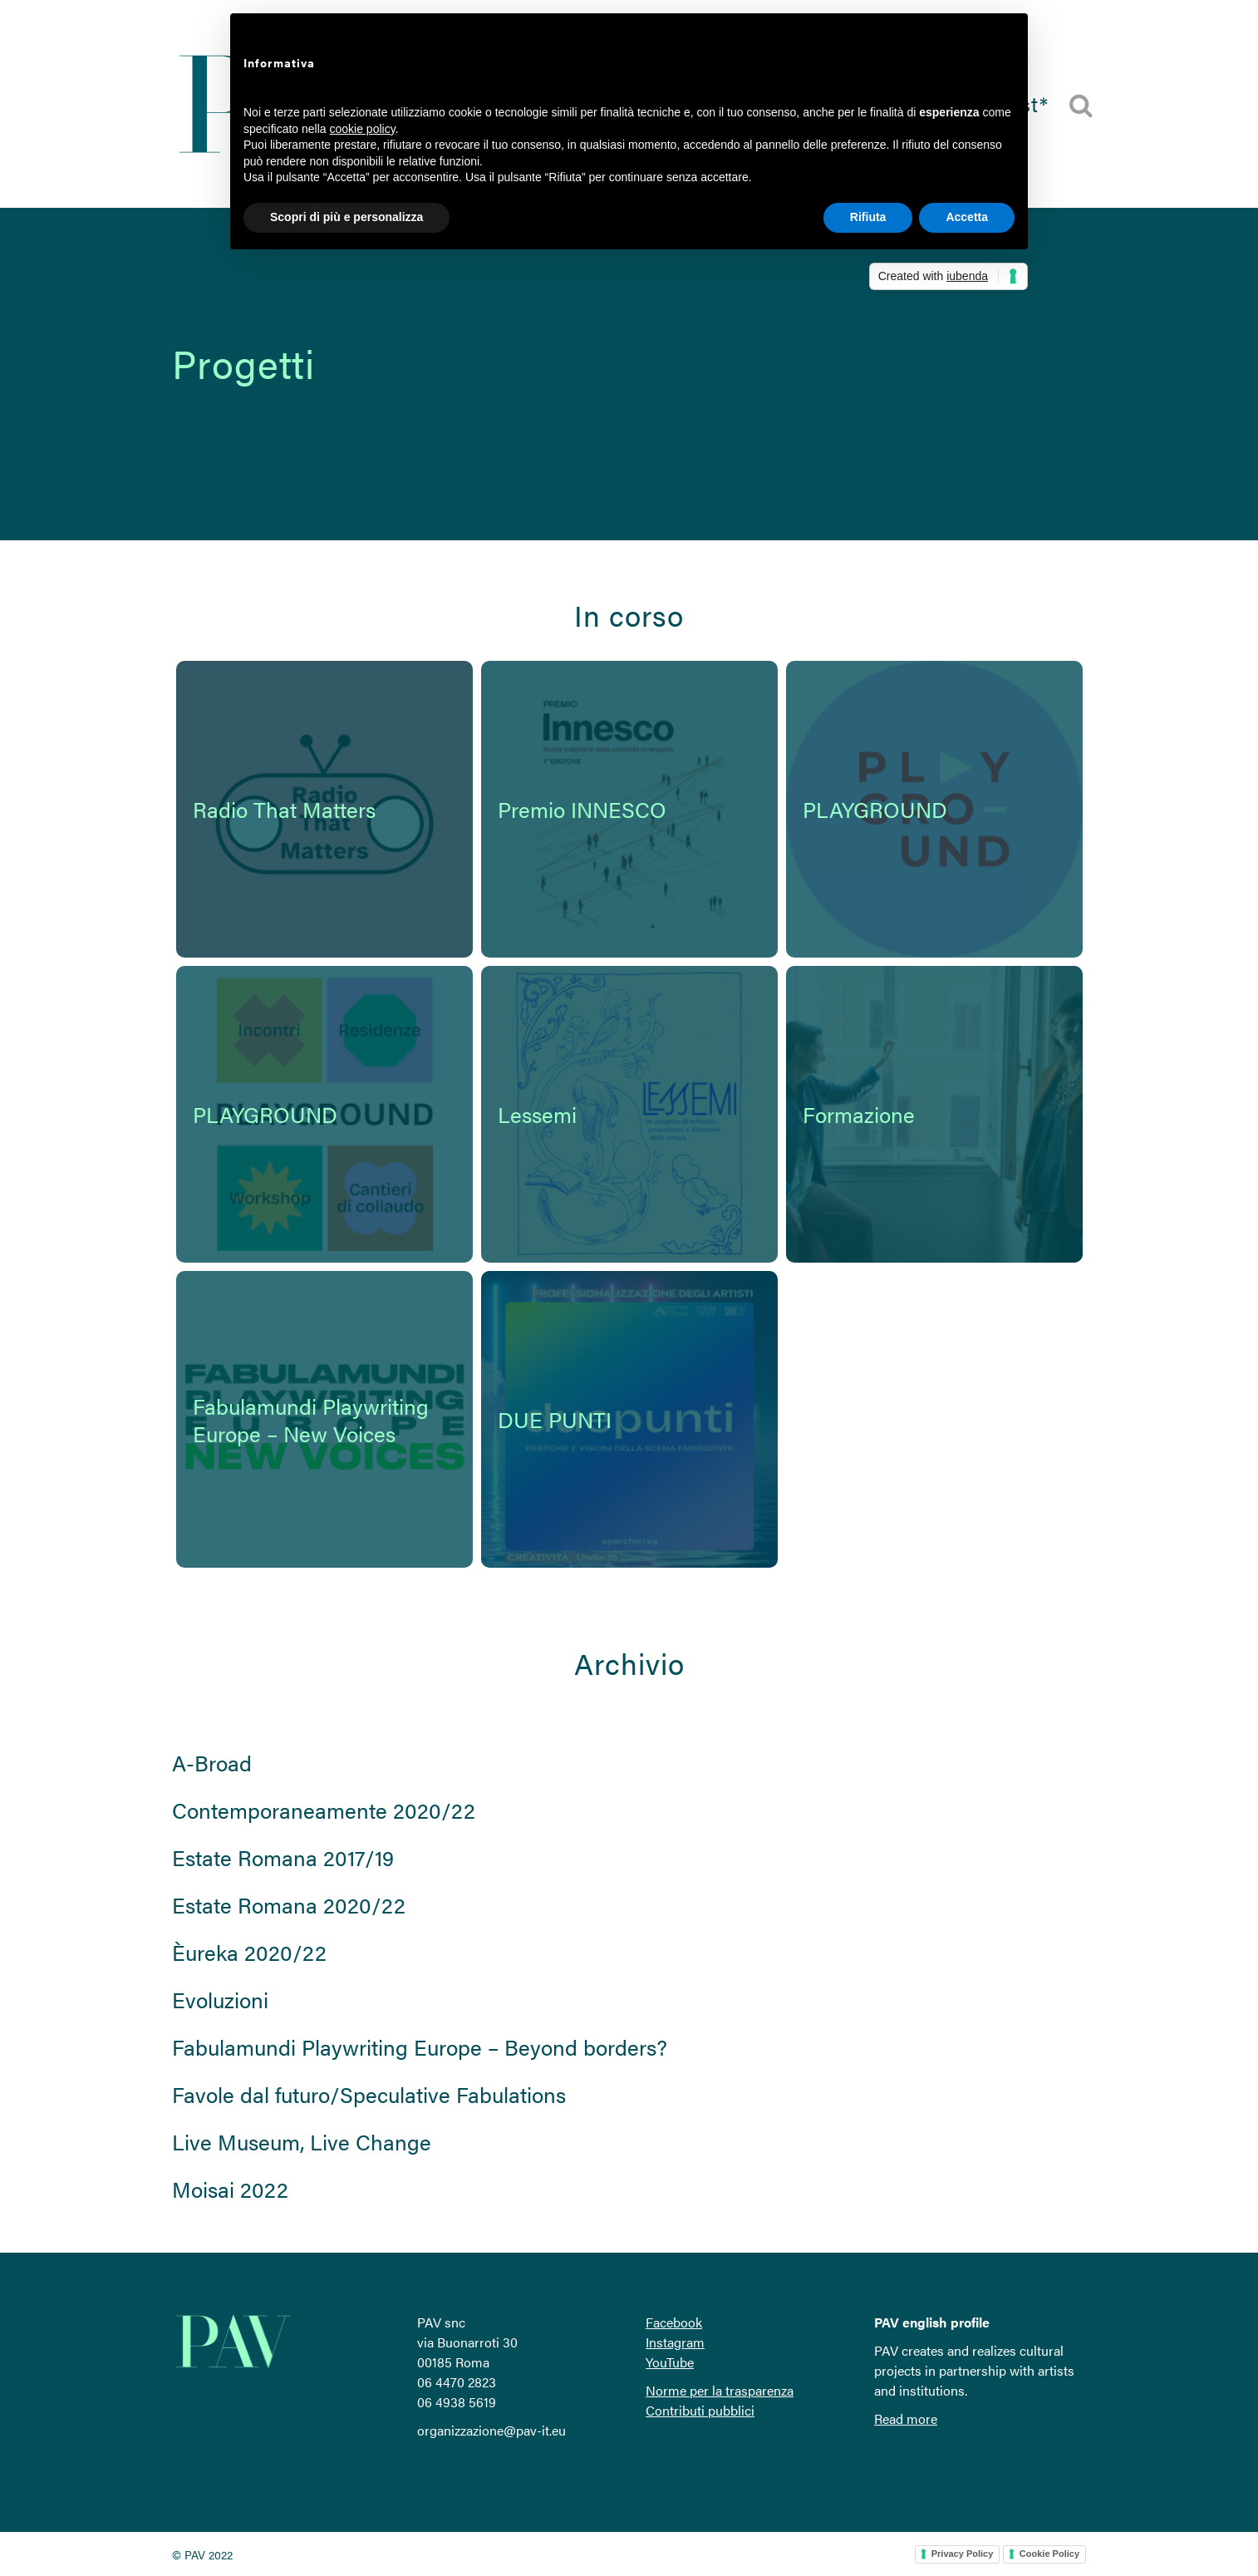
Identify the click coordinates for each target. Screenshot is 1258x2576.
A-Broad (212, 1762)
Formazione (859, 1114)
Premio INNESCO (582, 809)
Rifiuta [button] (868, 217)
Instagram (675, 2342)
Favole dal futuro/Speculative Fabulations (369, 2094)
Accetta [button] (967, 217)
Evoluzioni (220, 1999)
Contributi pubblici (700, 2410)
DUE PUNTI (555, 1419)
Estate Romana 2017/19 (283, 1857)
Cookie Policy (1049, 2554)
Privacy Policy (962, 2554)
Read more (905, 2418)
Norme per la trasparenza (720, 2390)
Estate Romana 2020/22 (288, 1904)
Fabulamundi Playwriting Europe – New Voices (311, 1420)
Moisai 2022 (230, 2189)
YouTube (670, 2362)
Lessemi (537, 1114)
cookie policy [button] (363, 128)
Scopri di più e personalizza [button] (346, 217)
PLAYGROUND (875, 809)
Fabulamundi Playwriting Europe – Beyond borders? (419, 2047)
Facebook (674, 2322)
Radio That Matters (284, 809)
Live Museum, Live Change (301, 2141)
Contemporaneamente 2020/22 (323, 1810)
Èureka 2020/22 (249, 1952)
